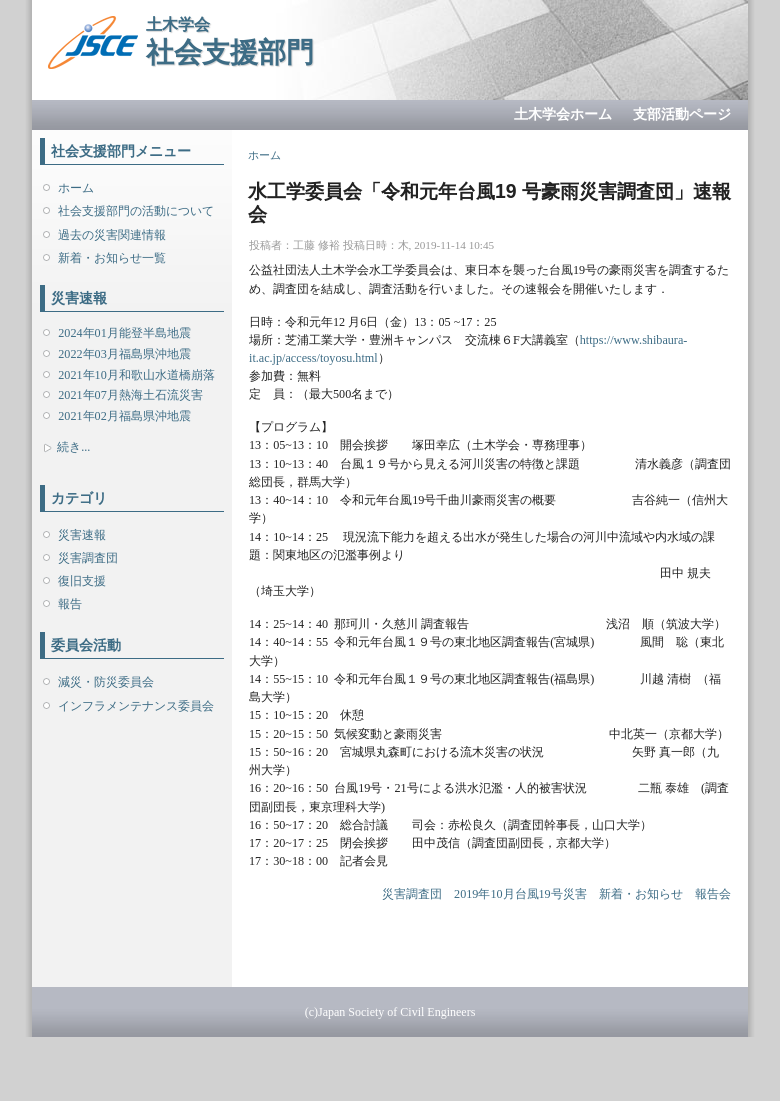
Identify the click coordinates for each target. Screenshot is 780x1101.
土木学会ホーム (563, 114)
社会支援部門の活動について (136, 211)
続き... (73, 447)
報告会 (713, 894)
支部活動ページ (682, 114)
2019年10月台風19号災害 (520, 894)
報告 (70, 604)
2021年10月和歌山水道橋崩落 (136, 375)
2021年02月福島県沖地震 (124, 416)
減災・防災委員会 (106, 682)
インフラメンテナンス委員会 (136, 706)
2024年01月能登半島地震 (124, 333)
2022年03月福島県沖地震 (124, 354)
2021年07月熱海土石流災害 (130, 395)
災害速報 (82, 535)
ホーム (76, 188)
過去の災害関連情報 (112, 235)
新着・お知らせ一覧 (112, 258)
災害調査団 (88, 558)
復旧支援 (82, 581)
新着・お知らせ (641, 894)
